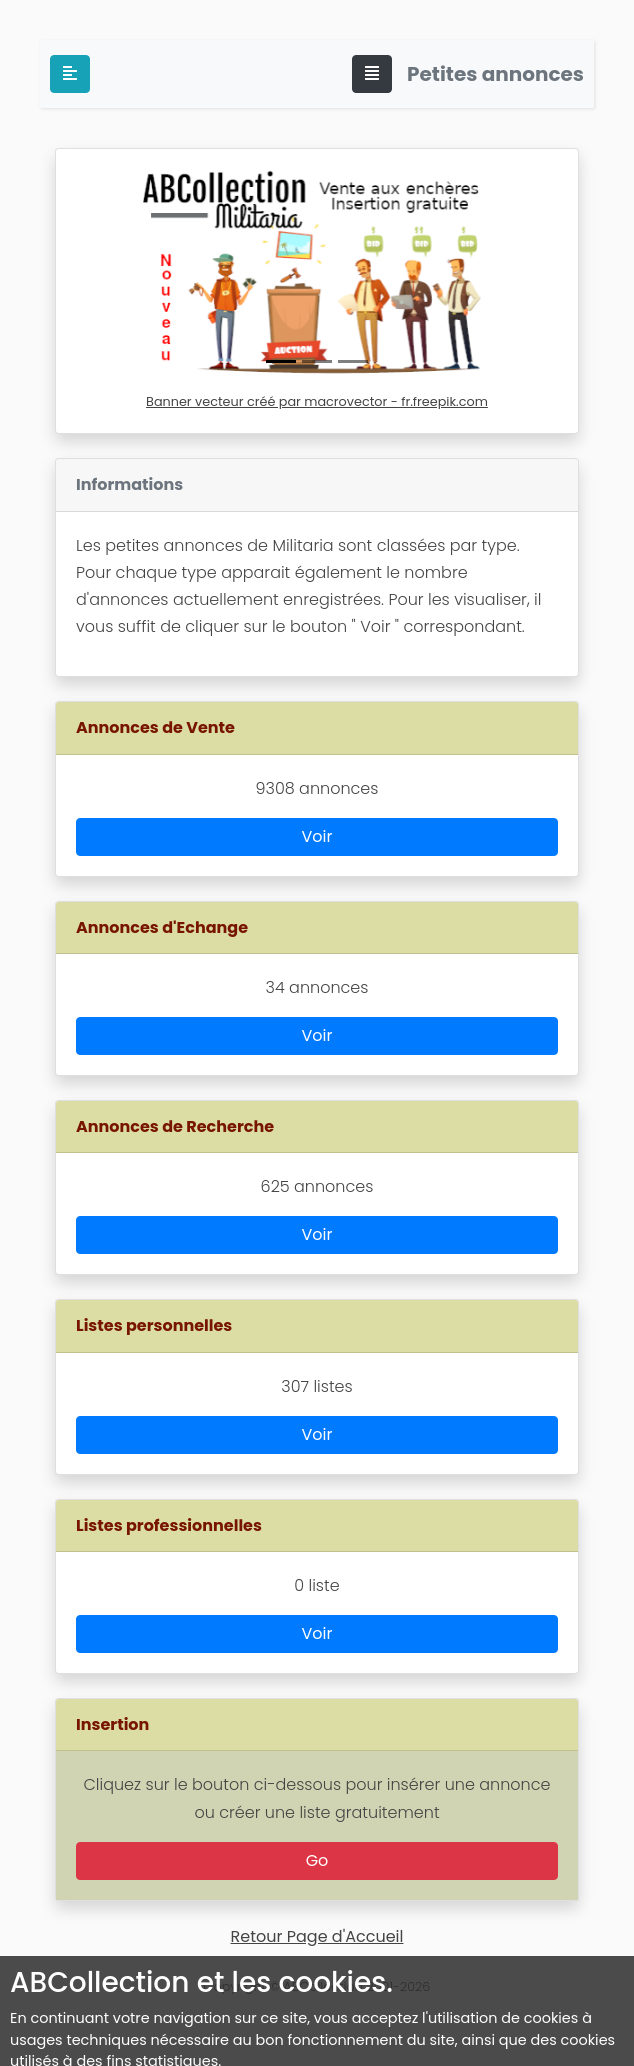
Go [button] (317, 1860)
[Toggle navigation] (372, 74)
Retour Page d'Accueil (317, 1936)
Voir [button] (317, 836)
